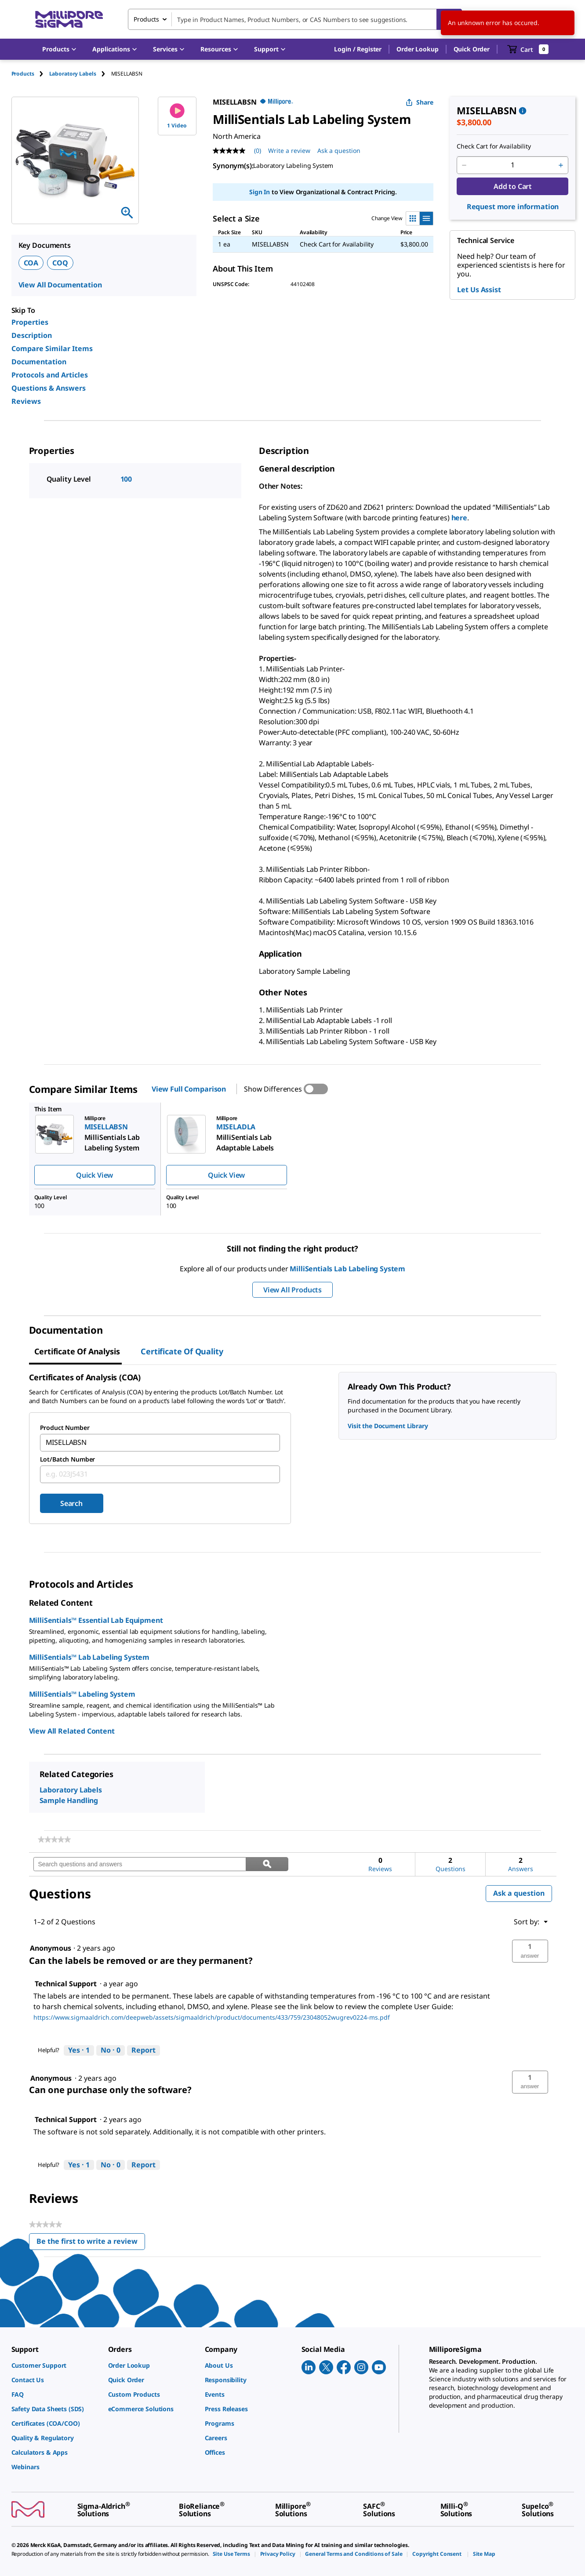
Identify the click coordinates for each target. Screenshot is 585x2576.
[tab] (30, 73)
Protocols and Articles (49, 375)
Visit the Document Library (388, 1426)
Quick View (94, 1175)
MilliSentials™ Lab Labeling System (89, 1657)
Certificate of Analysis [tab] (77, 1351)
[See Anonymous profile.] (50, 1948)
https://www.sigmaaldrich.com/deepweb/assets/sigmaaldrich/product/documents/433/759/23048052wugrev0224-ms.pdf (211, 2017)
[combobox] (295, 19)
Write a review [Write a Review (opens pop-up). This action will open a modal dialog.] (289, 150)
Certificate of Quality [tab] (182, 1351)
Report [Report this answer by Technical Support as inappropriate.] (143, 2050)
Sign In (259, 192)
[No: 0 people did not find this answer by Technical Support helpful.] (110, 2050)
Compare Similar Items (52, 348)
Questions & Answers (48, 388)
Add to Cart (513, 186)
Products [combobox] (146, 19)
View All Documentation (60, 284)
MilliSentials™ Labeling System (82, 1694)
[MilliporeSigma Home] (69, 19)
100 (126, 479)
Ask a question (519, 1893)
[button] (358, 49)
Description (31, 335)
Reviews (26, 401)
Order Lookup (417, 49)
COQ (60, 263)
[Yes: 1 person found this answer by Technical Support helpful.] (79, 2050)
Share (419, 102)
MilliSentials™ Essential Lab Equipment (96, 1620)
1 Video (177, 116)
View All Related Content (72, 1731)
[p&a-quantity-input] (512, 165)
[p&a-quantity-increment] (561, 165)
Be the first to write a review (90, 2243)
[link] (54, 1839)
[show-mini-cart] (528, 49)
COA (31, 263)
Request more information (513, 206)
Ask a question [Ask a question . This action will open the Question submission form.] (338, 150)
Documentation (38, 361)
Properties (29, 322)
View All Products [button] (292, 1290)
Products (22, 73)
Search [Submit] (71, 1503)
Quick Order (472, 49)
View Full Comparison (189, 1089)
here (459, 517)
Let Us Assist (479, 289)
